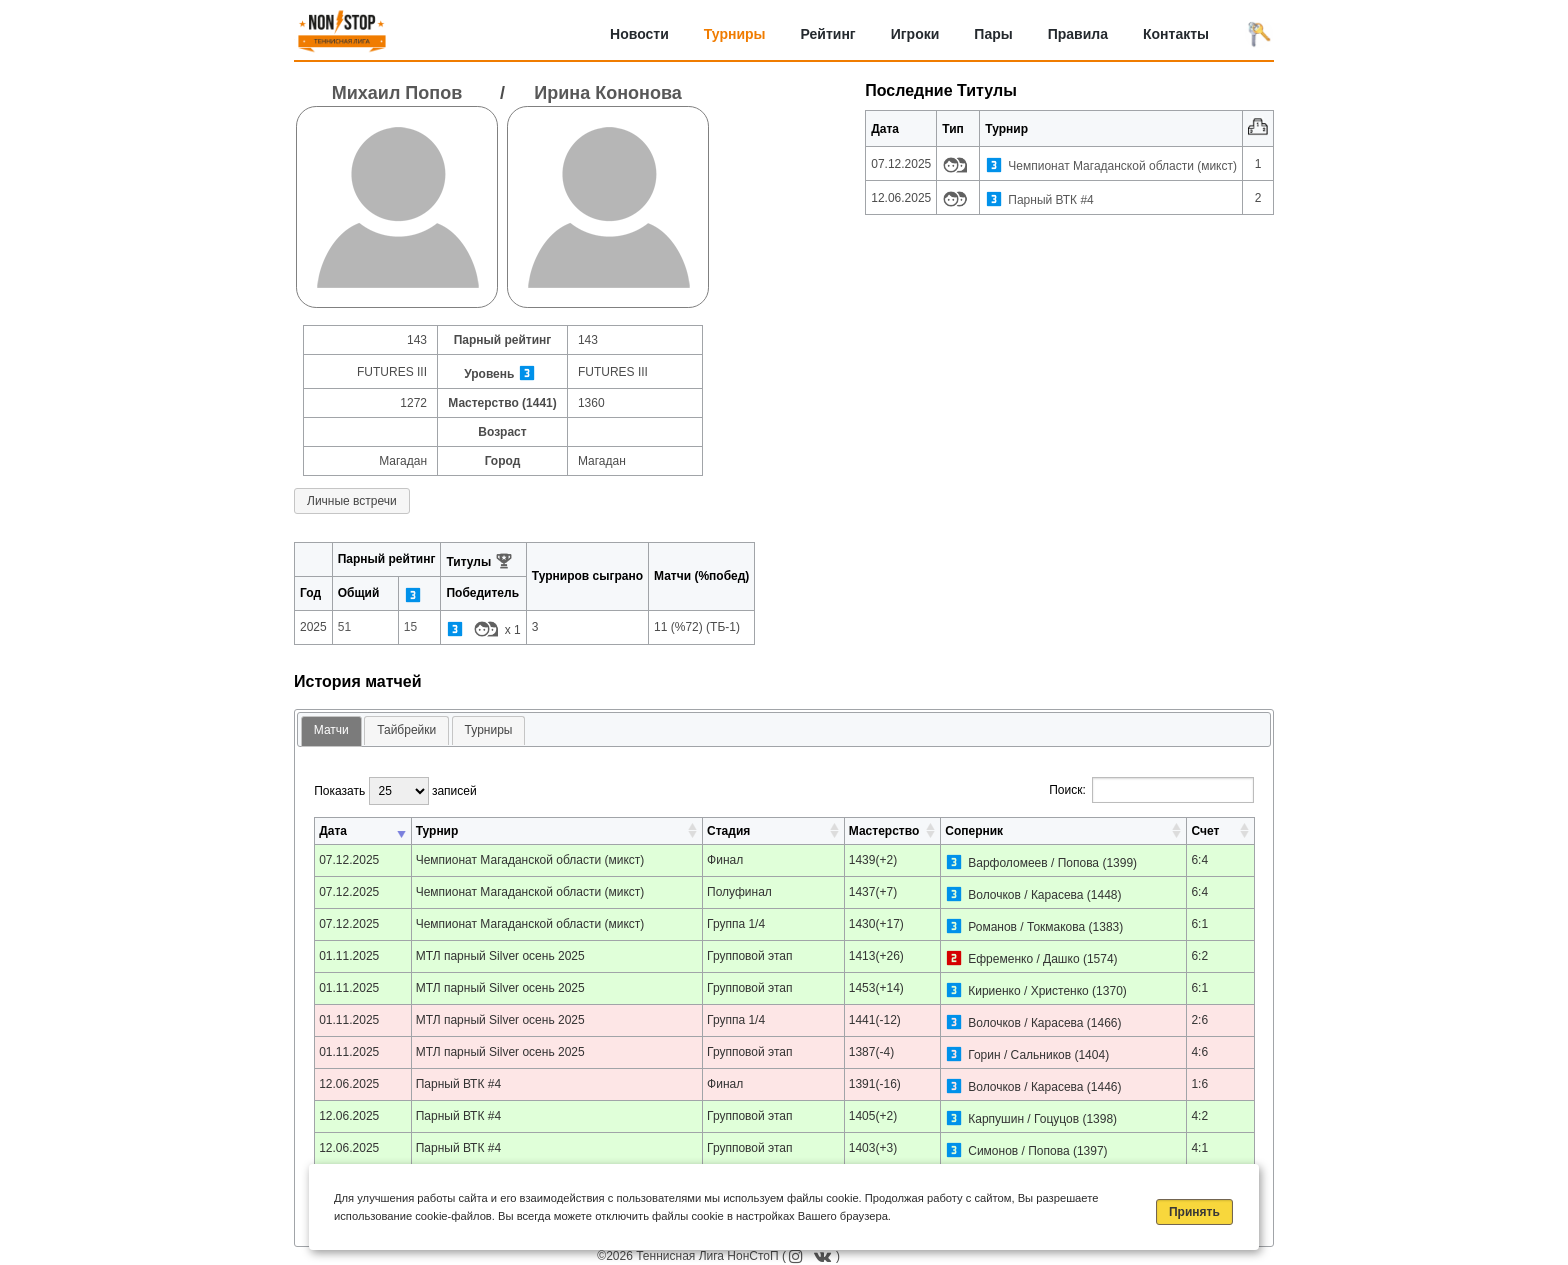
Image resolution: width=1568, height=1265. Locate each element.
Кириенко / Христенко (1028, 991)
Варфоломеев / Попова (1033, 863)
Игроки (915, 34)
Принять (1194, 1212)
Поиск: (1151, 790)
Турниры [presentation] (489, 730)
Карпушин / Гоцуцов (1023, 1119)
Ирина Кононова (607, 93)
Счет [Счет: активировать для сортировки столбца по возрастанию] (1205, 831)
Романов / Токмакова (1026, 927)
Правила (1078, 34)
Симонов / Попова (1018, 1151)
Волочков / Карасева (1025, 895)
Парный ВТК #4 (1050, 200)
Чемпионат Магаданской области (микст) (1122, 166)
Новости (639, 34)
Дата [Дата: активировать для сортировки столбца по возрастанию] (333, 831)
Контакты (1176, 34)
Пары (993, 34)
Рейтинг (828, 34)
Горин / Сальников (1019, 1055)
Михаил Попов (397, 93)
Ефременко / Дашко (1023, 959)
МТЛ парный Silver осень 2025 (500, 956)
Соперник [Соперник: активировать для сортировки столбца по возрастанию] (974, 831)
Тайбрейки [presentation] (406, 730)
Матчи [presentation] (331, 730)
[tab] (331, 731)
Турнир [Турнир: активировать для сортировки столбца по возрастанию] (437, 831)
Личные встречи (352, 501)
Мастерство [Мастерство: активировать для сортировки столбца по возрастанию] (884, 831)
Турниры (735, 34)
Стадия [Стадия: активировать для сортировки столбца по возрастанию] (728, 831)
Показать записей (395, 791)
